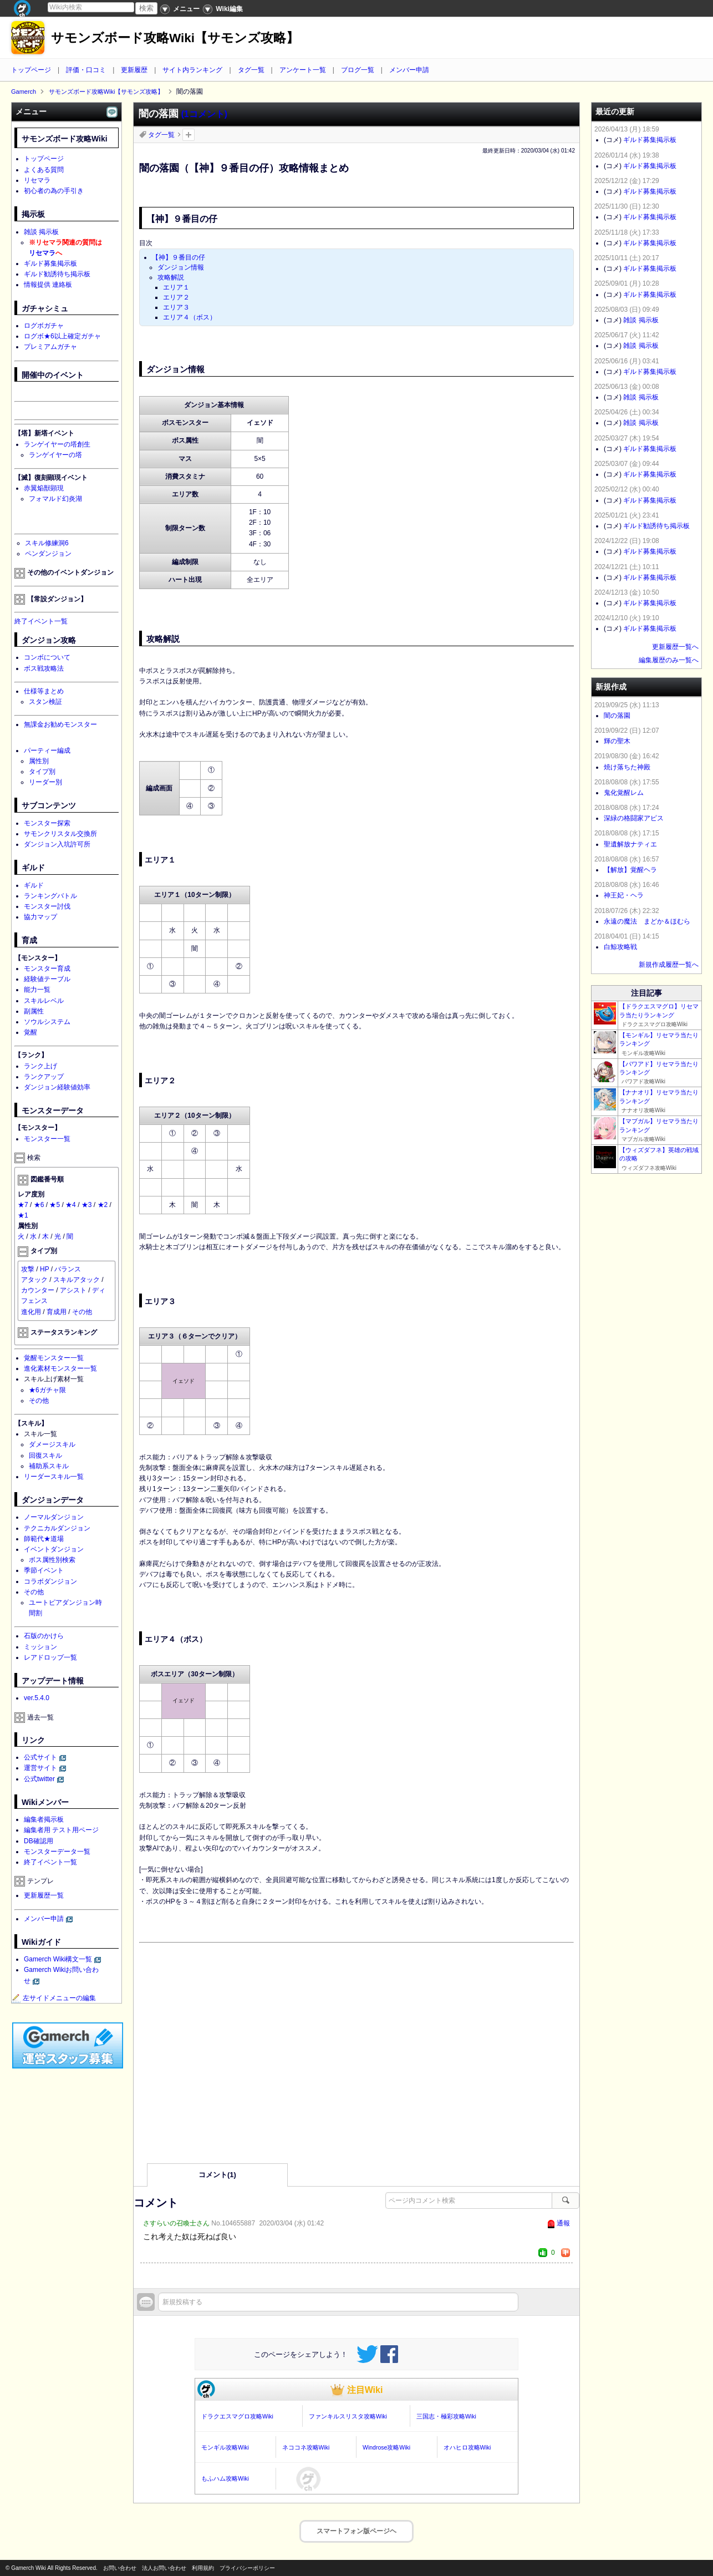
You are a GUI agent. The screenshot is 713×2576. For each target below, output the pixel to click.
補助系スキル (49, 1466)
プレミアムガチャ (50, 347)
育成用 (57, 1312)
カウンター (37, 1290)
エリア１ (176, 287)
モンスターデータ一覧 (57, 1851)
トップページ (31, 70)
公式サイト (40, 1757)
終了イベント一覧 (41, 621)
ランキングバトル (50, 896)
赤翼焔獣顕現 (44, 488)
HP (44, 1269)
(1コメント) (204, 114)
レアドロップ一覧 (50, 1657)
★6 (39, 1205)
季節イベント (44, 1570)
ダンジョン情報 (180, 267)
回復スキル (45, 1455)
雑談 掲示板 (41, 232)
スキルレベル (44, 1001)
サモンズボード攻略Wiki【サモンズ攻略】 (175, 38)
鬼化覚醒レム (624, 793)
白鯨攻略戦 (620, 947)
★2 (103, 1205)
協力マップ (40, 917)
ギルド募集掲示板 (50, 263)
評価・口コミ (86, 70)
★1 (23, 1215)
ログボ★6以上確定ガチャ (62, 336)
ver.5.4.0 (36, 1698)
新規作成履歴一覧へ (669, 964)
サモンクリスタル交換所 (60, 834)
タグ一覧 (251, 70)
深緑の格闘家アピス (634, 818)
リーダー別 (45, 782)
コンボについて (47, 657)
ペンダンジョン (48, 553)
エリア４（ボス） (189, 317)
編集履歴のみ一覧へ (669, 660)
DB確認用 (38, 1841)
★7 (23, 1205)
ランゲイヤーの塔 (55, 455)
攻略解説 (170, 277)
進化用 (31, 1312)
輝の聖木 (617, 741)
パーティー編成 (47, 750)
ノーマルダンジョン (54, 1517)
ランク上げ (40, 1066)
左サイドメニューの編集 (54, 1998)
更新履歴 (134, 70)
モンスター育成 (47, 968)
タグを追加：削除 (188, 135)
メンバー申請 (409, 70)
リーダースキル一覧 (54, 1476)
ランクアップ (44, 1077)
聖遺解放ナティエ (630, 844)
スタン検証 (45, 702)
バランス (67, 1269)
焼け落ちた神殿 (627, 767)
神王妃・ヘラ (624, 895)
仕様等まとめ (44, 691)
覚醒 (30, 1032)
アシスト (73, 1290)
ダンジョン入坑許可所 (57, 844)
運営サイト (40, 1768)
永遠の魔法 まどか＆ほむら (647, 921)
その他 (82, 1312)
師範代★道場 (44, 1539)
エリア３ (176, 307)
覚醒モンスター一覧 (54, 1358)
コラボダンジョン (50, 1581)
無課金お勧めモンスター (60, 724)
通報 (563, 2223)
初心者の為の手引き (54, 191)
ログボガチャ (44, 325)
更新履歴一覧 (44, 1895)
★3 (87, 1205)
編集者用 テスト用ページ (61, 1830)
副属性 (34, 1011)
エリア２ (176, 297)
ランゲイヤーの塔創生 (57, 444)
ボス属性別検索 (52, 1560)
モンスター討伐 (47, 906)
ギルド (34, 885)
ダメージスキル (52, 1444)
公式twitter (39, 1779)
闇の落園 (617, 715)
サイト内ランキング (192, 70)
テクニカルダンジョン (57, 1528)
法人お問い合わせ (164, 2568)
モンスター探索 (47, 823)
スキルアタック (76, 1280)
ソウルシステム (47, 1022)
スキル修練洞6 (47, 543)
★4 (70, 1205)
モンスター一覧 (47, 1139)
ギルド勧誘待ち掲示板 (57, 274)
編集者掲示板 (44, 1819)
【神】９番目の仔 (178, 257)
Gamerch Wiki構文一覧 (58, 1959)
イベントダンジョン (54, 1549)
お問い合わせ (119, 2568)
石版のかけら (44, 1636)
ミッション (40, 1647)
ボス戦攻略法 (44, 668)
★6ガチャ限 (47, 1390)
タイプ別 (42, 771)
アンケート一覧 (302, 70)
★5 (54, 1205)
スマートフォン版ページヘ (356, 2531)
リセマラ (37, 180)
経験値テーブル (47, 979)
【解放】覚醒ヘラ (630, 870)
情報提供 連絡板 (48, 284)
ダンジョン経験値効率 (57, 1087)
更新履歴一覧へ (675, 647)
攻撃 (27, 1269)
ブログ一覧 (357, 70)
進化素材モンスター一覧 (60, 1368)
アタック (34, 1280)
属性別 (39, 761)
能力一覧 (37, 989)
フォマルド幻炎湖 (55, 499)
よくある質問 (44, 170)
